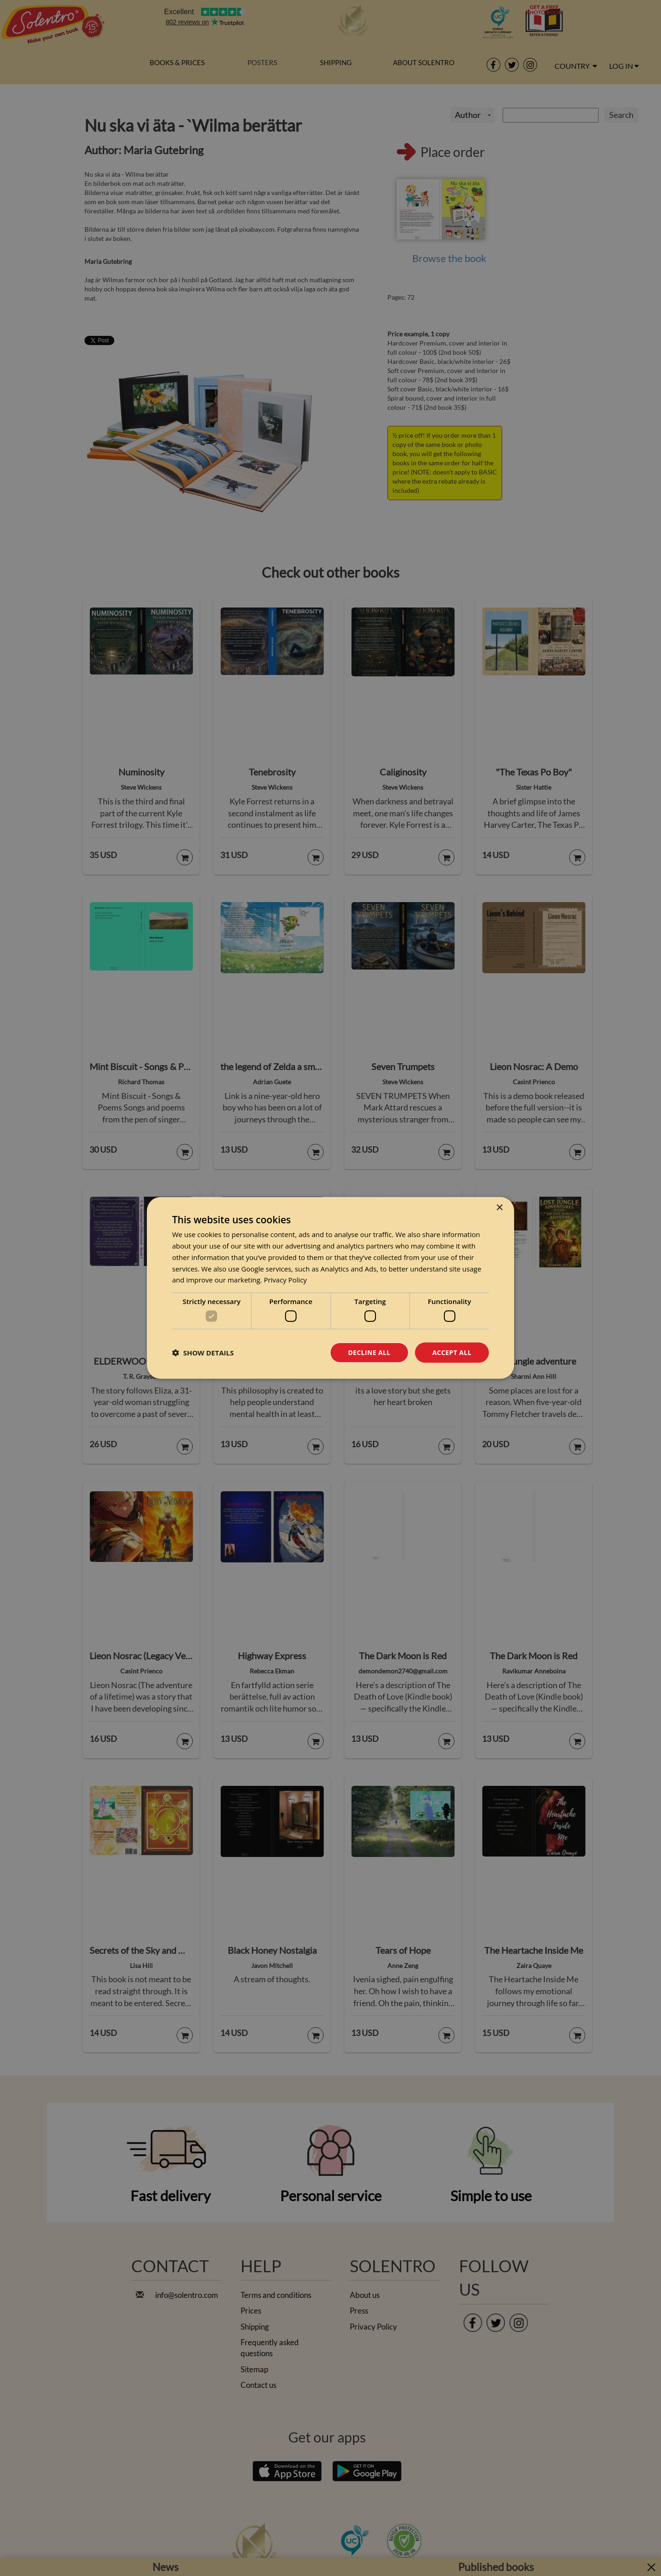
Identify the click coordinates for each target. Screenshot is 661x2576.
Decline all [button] (369, 1352)
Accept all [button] (451, 1352)
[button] (203, 1353)
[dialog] (330, 1288)
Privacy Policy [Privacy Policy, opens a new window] (285, 1279)
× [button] (499, 1207)
